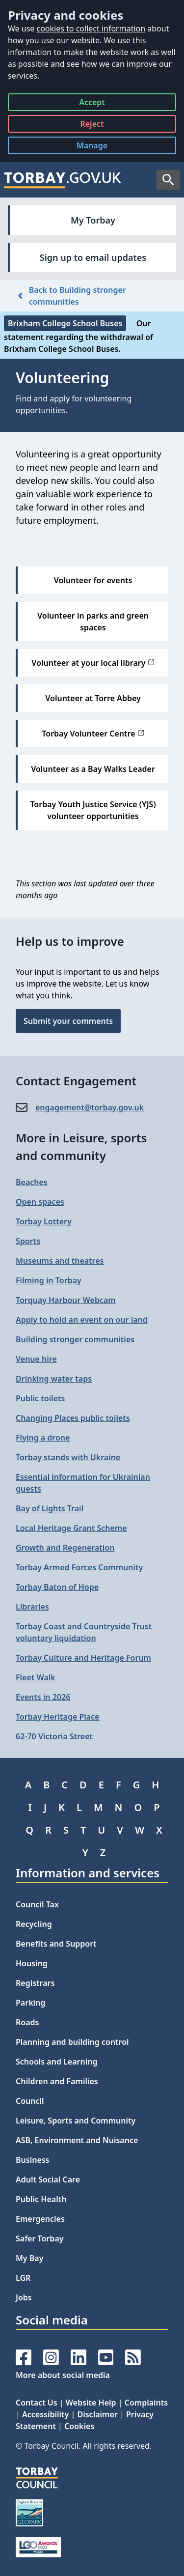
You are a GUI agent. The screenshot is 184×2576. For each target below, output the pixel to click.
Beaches (32, 1182)
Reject (92, 125)
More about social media (63, 2375)
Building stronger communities (75, 1339)
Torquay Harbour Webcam (66, 1300)
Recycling (34, 1924)
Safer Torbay (40, 2238)
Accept (92, 104)
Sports (28, 1241)
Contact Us (36, 2402)
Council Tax (37, 1904)
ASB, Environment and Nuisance (77, 2140)
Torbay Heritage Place (58, 1716)
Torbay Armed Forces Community (79, 1567)
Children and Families (57, 2081)
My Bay (29, 2258)
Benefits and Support (56, 1943)
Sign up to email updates (93, 257)
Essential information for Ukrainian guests (83, 1483)
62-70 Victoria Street (54, 1736)
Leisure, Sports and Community (75, 2120)
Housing (32, 1963)
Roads (27, 2022)
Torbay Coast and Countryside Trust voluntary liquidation (84, 1632)
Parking (30, 2002)
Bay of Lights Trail (49, 1508)
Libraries (32, 1606)
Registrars (35, 1983)
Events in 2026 (43, 1697)
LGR (23, 2277)
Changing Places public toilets (73, 1418)
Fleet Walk (35, 1677)
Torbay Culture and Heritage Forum (83, 1657)
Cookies (79, 2426)
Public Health (41, 2199)
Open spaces (40, 1201)
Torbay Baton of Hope (57, 1587)
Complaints (146, 2402)
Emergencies (40, 2218)
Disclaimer (97, 2414)
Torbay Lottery (44, 1221)
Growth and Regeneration (65, 1547)
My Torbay (93, 220)
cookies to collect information (90, 28)
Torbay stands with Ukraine (68, 1457)
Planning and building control (72, 2042)
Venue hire (36, 1359)
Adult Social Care (48, 2179)
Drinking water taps (54, 1378)
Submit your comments (68, 1021)
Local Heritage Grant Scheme (71, 1528)
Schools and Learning (56, 2061)
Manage (100, 147)
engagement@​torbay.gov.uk (89, 1107)
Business (33, 2159)
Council (30, 2100)
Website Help (91, 2402)
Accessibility (45, 2414)
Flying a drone (43, 1437)
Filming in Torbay (48, 1280)
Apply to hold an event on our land (82, 1319)
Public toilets (40, 1398)
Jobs (24, 2297)
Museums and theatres (60, 1260)
